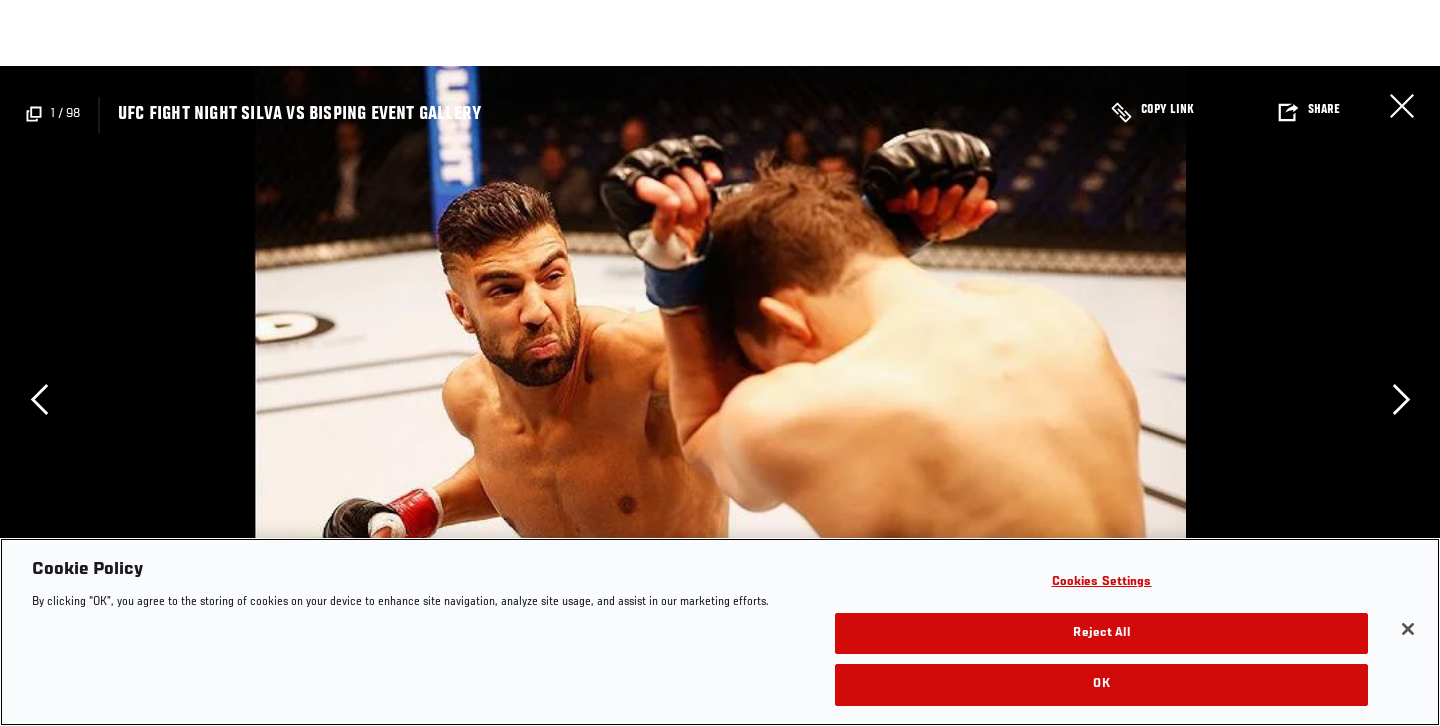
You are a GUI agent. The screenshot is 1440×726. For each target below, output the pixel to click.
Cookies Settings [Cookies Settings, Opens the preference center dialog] (1102, 582)
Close (1402, 106)
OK (1101, 684)
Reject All (1101, 633)
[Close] (1408, 629)
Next (1401, 399)
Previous (39, 399)
